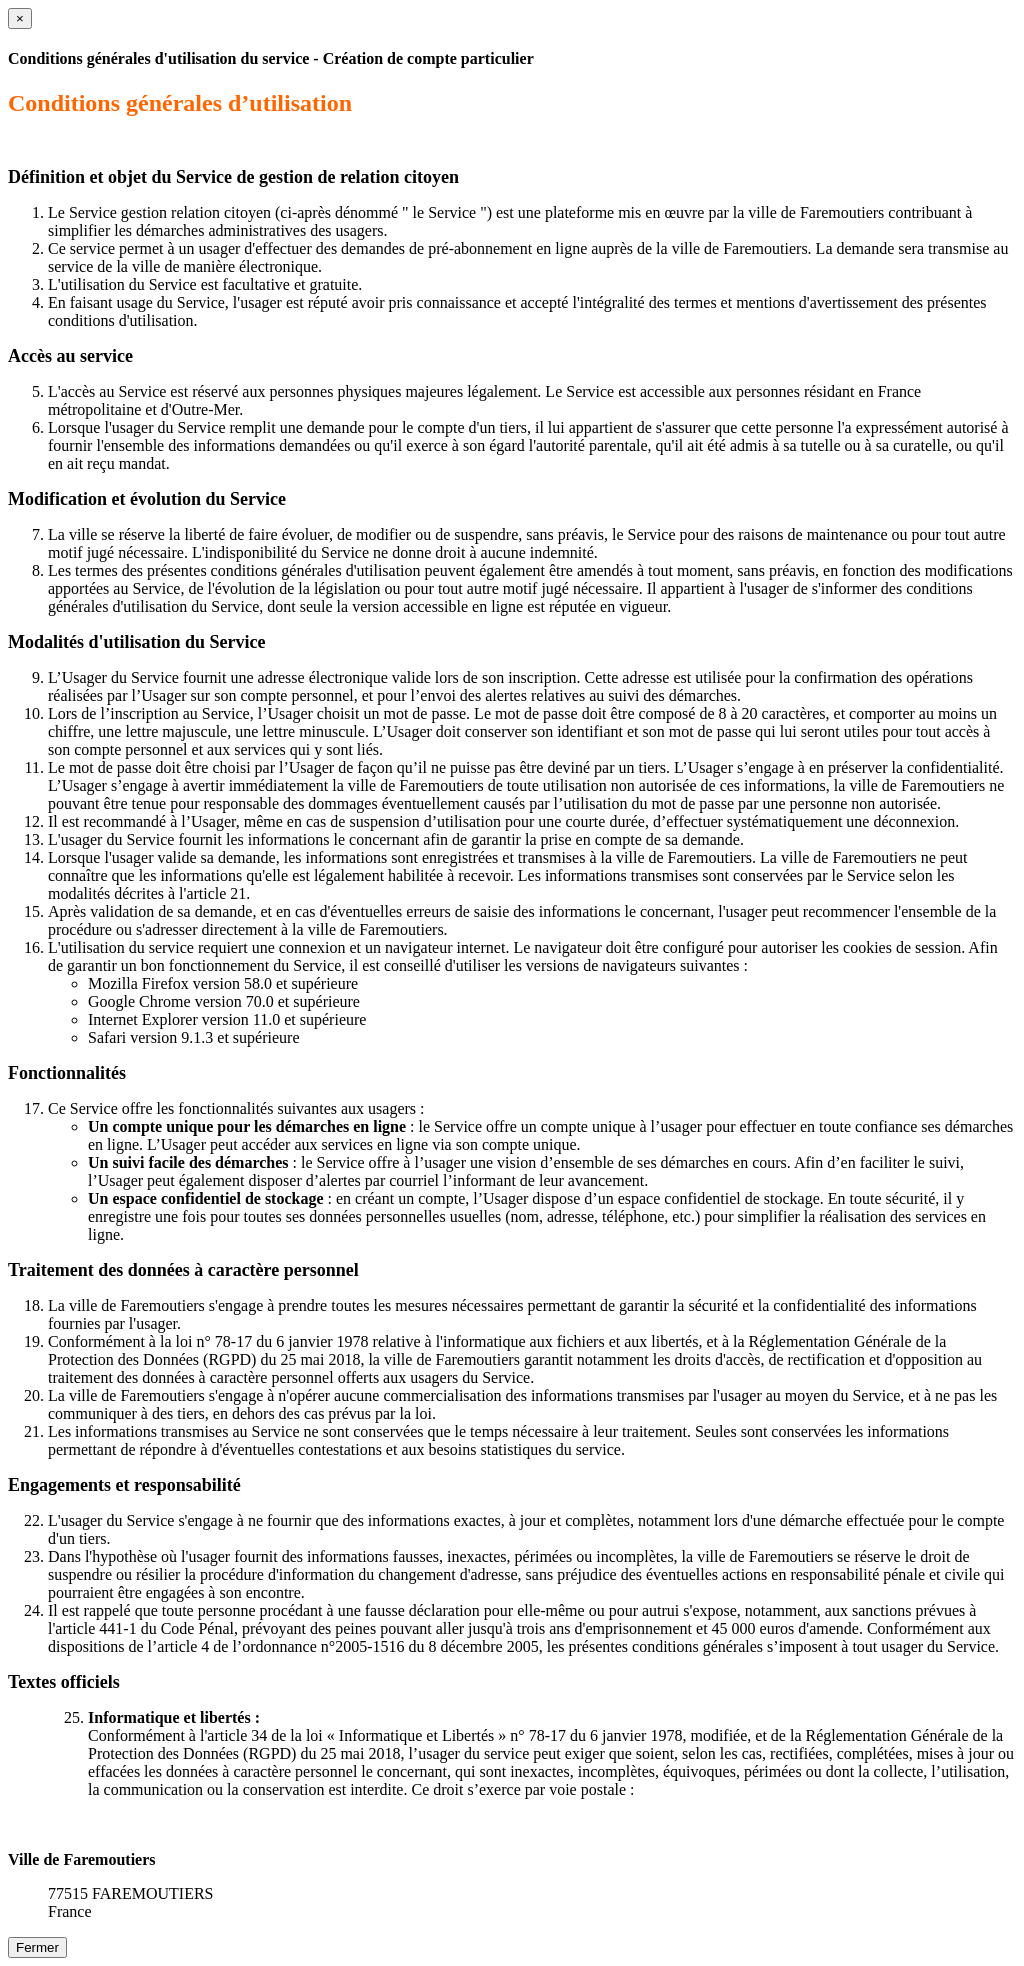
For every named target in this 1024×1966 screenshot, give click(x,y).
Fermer (37, 1947)
